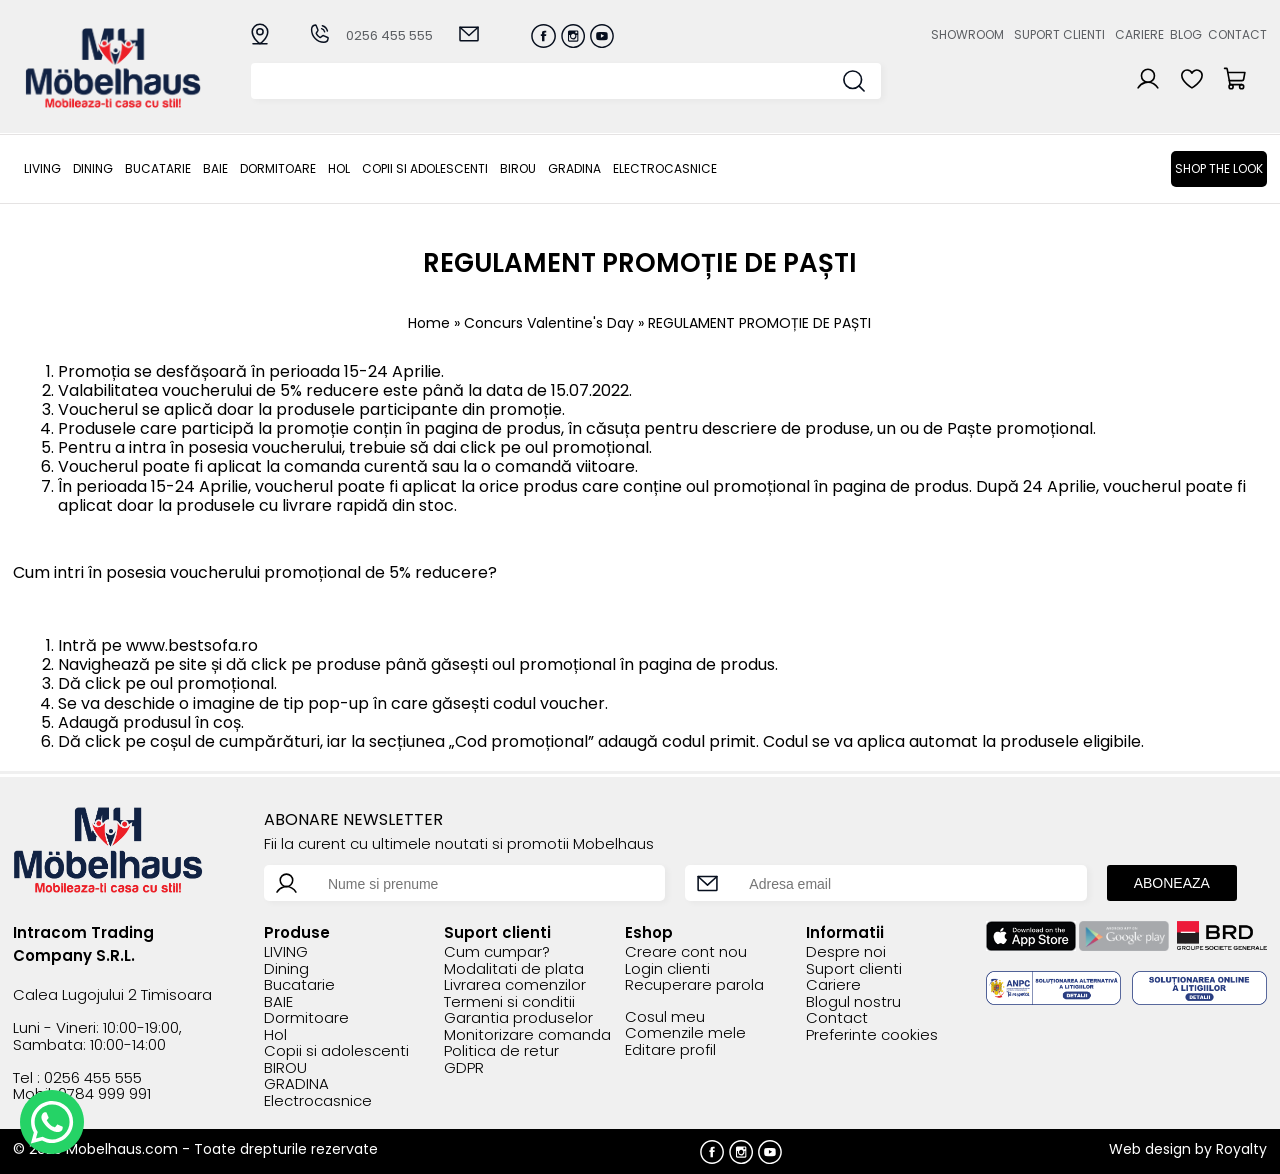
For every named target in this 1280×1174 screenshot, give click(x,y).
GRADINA (574, 168)
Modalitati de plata (514, 969)
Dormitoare (278, 168)
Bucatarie (158, 168)
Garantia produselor (518, 1018)
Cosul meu (665, 1017)
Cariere (1139, 34)
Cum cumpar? (497, 952)
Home (429, 323)
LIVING (42, 168)
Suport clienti (1059, 34)
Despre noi (846, 952)
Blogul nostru (853, 1002)
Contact (1237, 34)
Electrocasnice (665, 168)
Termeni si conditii (509, 1002)
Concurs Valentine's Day (549, 323)
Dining (93, 168)
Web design (1150, 1149)
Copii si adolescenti (425, 168)
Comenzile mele (685, 1033)
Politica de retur (501, 1051)
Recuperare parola (694, 985)
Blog (1186, 34)
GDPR (464, 1068)
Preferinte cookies (872, 1035)
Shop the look (1219, 168)
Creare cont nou (686, 952)
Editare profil (670, 1050)
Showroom (967, 34)
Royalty (1241, 1149)
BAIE (215, 168)
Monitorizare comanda (527, 1035)
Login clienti (667, 969)
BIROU (518, 168)
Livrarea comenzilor (515, 985)
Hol (339, 168)
